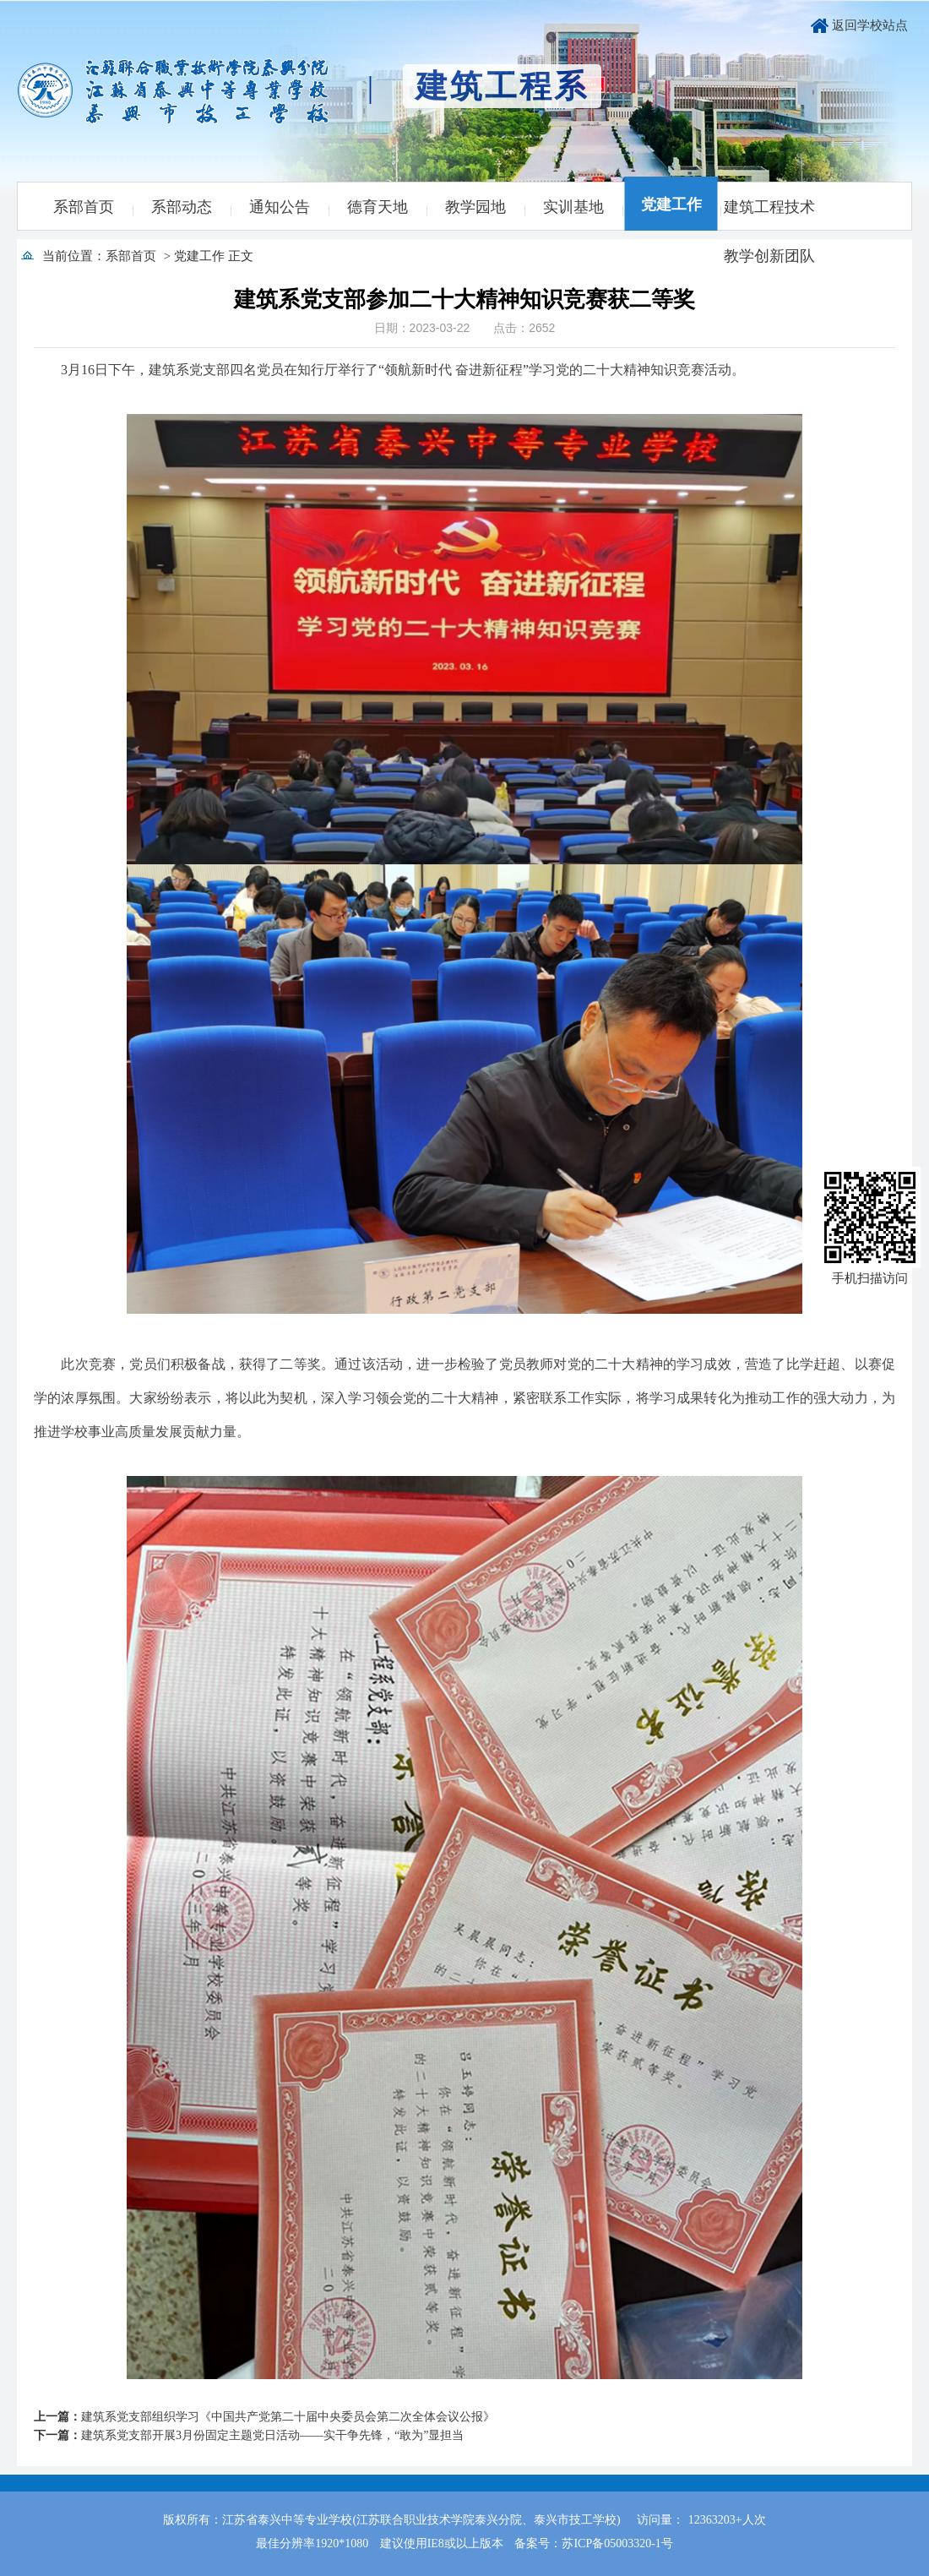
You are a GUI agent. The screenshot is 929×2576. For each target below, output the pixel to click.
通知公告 (279, 207)
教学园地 (475, 207)
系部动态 (181, 207)
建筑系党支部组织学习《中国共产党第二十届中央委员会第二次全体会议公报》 (288, 2416)
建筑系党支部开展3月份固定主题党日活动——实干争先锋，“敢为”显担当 (272, 2435)
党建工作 (671, 204)
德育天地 (377, 207)
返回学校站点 (870, 25)
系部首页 (83, 207)
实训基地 (573, 207)
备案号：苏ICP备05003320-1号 (593, 2543)
